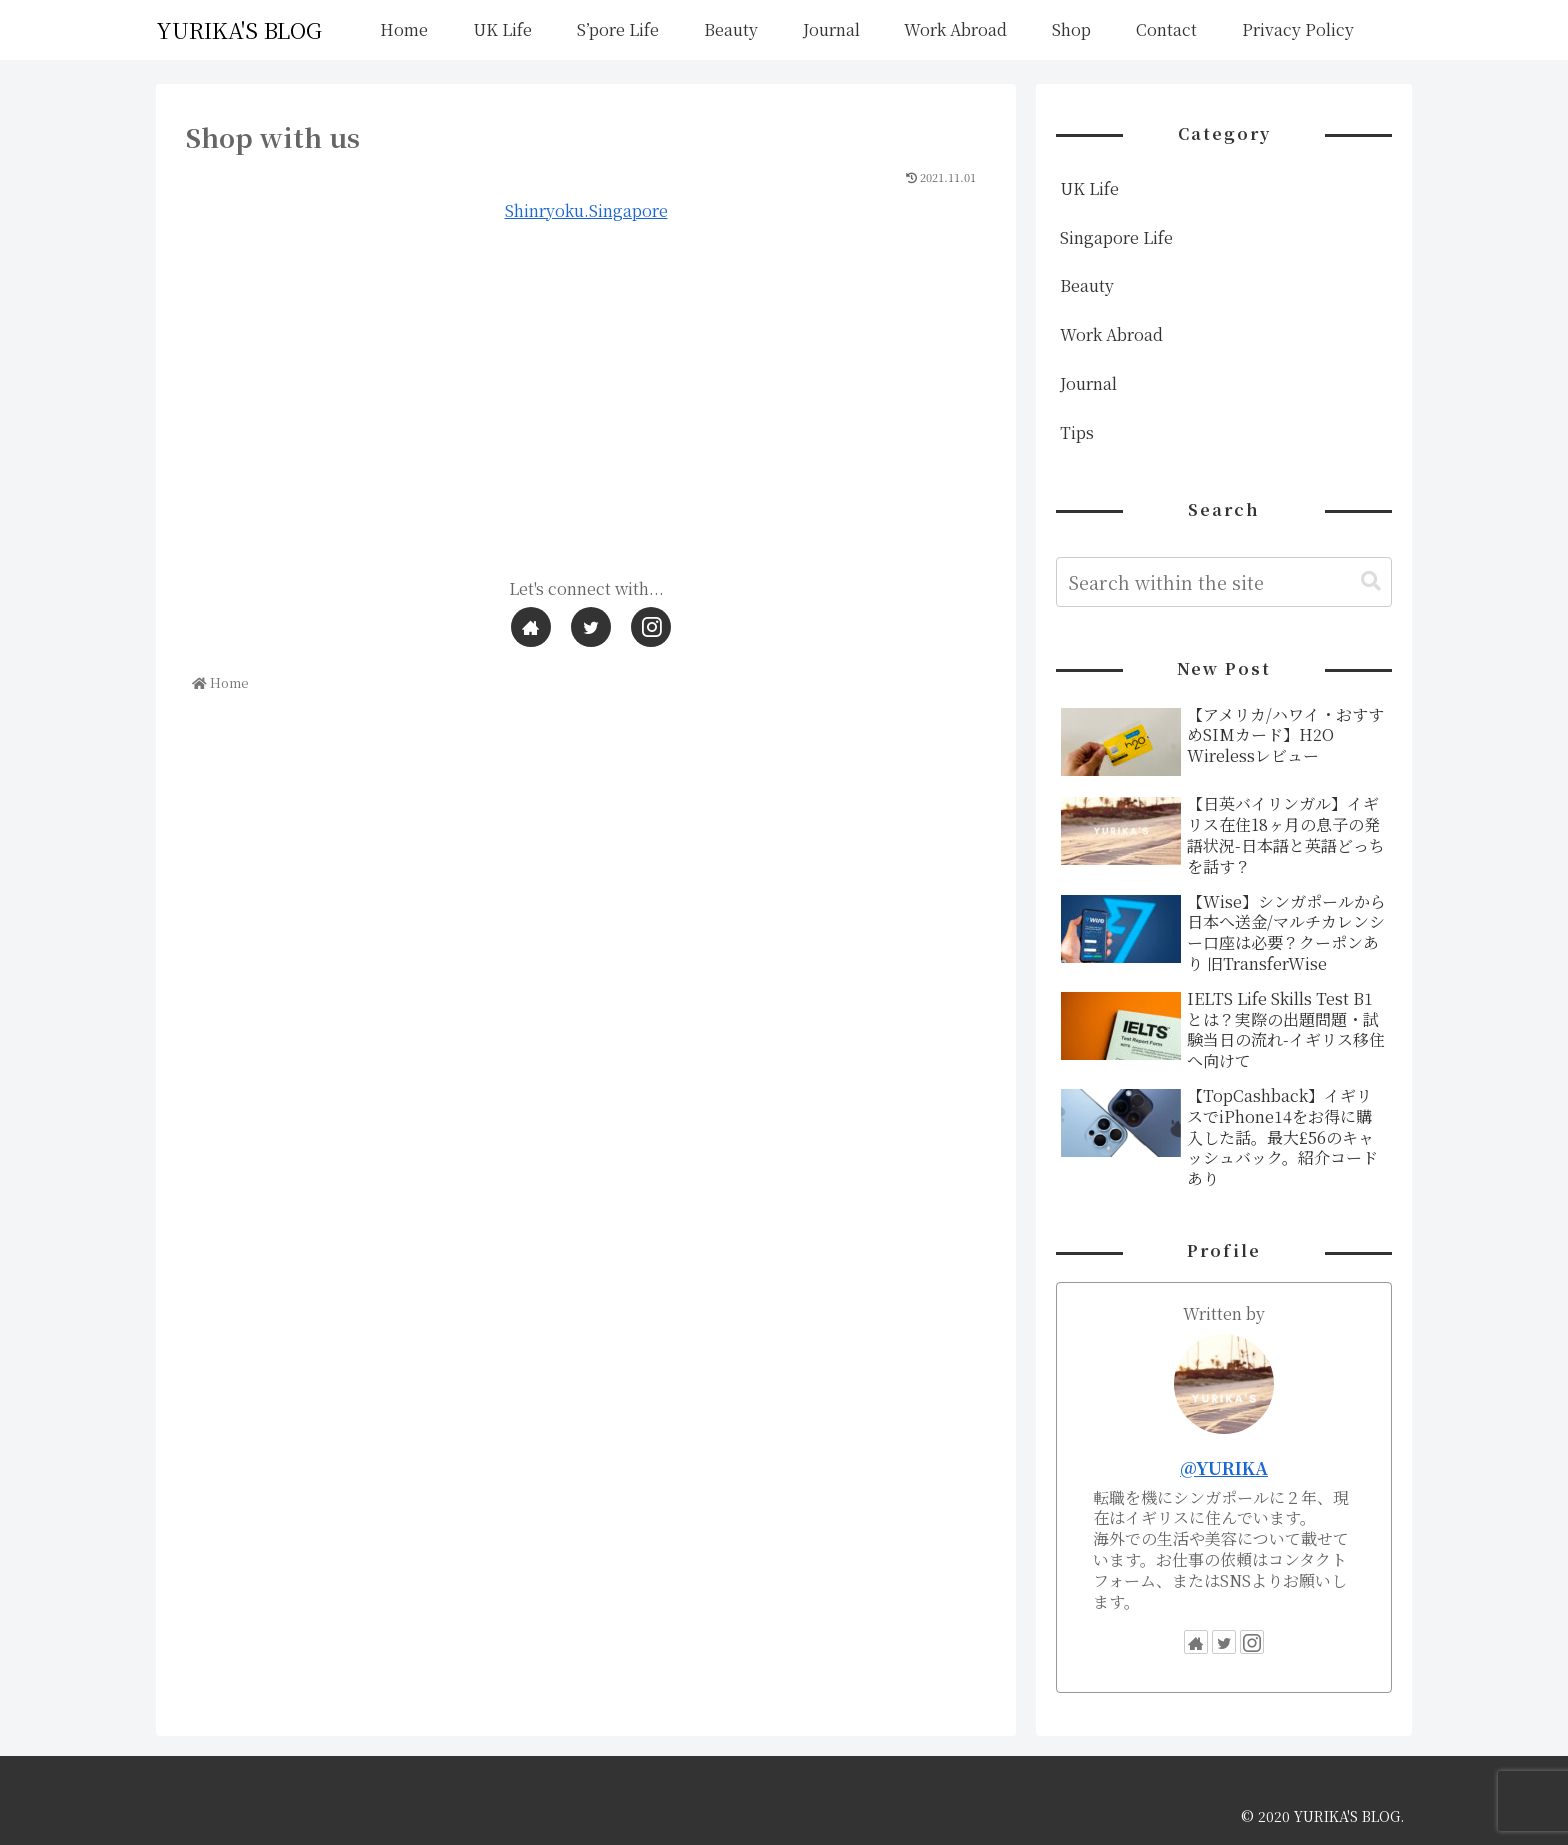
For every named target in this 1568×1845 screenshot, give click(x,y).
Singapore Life (1116, 237)
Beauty (1087, 285)
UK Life (1089, 188)
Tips (1077, 432)
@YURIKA (1224, 1467)
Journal (1088, 383)
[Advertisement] (586, 411)
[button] (1371, 581)
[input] (1224, 582)
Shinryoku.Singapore (586, 210)
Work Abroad (1111, 334)
